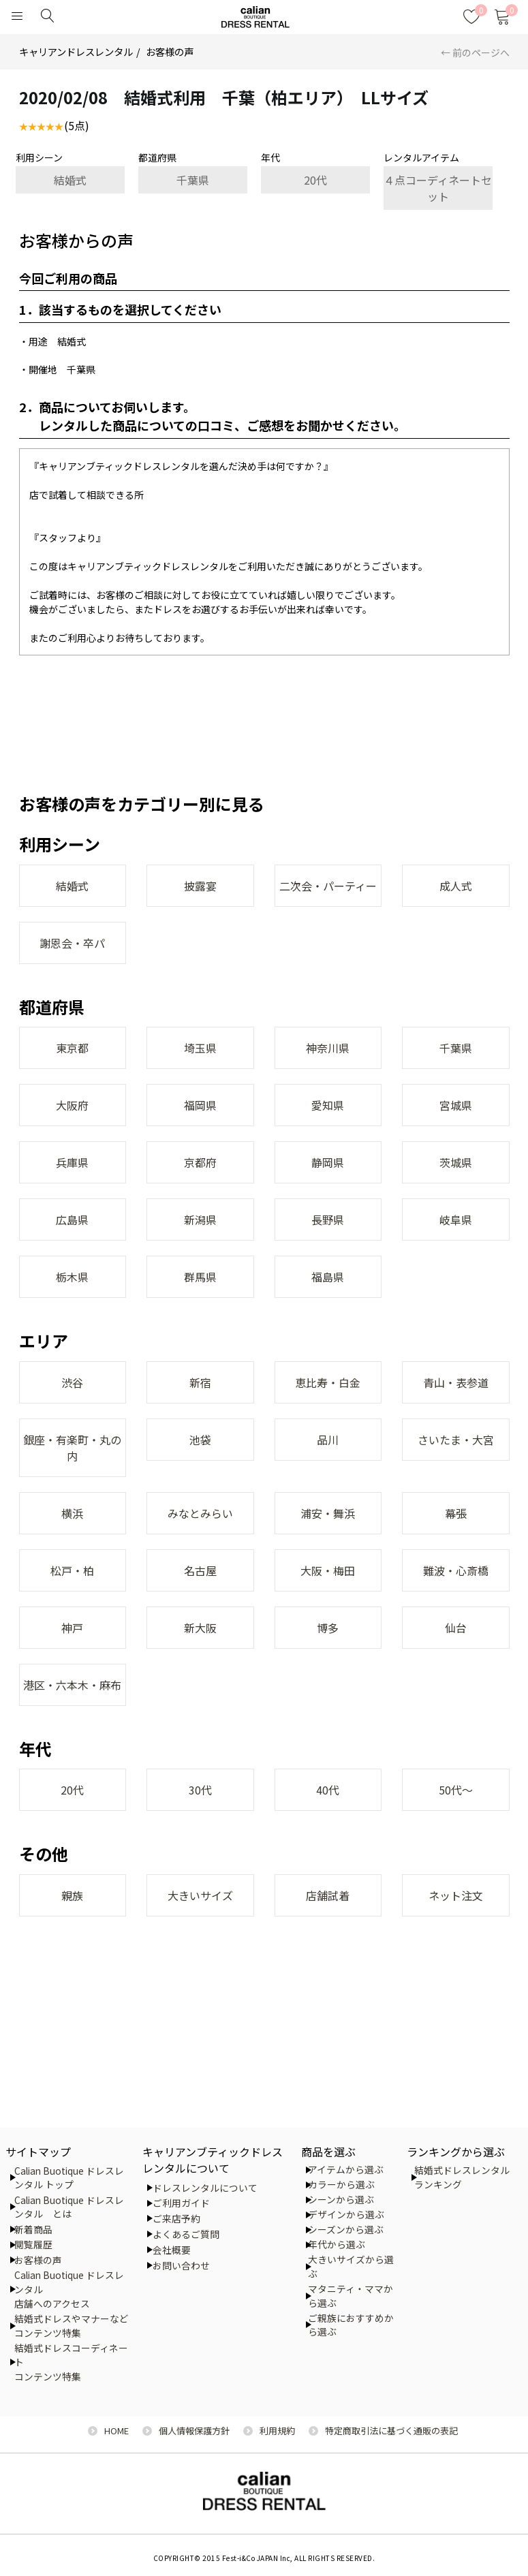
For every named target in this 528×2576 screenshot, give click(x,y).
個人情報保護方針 (194, 2430)
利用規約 (277, 2430)
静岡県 (327, 1162)
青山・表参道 (455, 1382)
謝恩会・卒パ (72, 943)
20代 (315, 180)
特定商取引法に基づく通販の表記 (391, 2430)
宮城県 (455, 1105)
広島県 (72, 1219)
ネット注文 (456, 1895)
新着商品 (33, 2229)
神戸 (72, 1627)
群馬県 (200, 1277)
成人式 (455, 886)
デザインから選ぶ (346, 2214)
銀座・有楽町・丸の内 (72, 1447)
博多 (328, 1627)
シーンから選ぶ (341, 2199)
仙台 (456, 1627)
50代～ (456, 1790)
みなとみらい (200, 1513)
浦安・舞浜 (327, 1513)
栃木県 (72, 1277)
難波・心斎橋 (455, 1570)
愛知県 (327, 1105)
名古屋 (200, 1570)
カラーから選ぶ (341, 2184)
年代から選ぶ (336, 2244)
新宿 (200, 1382)
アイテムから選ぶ (346, 2169)
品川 (328, 1439)
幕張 (456, 1513)
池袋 (200, 1439)
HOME (116, 2430)
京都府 (200, 1162)
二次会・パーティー (328, 886)
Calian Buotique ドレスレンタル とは (69, 2207)
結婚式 (70, 180)
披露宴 (200, 886)
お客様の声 (169, 51)
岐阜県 (455, 1219)
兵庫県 (72, 1162)
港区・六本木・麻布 (72, 1685)
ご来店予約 (176, 2218)
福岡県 (200, 1105)
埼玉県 (200, 1048)
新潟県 (200, 1219)
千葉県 (192, 180)
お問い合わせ (181, 2265)
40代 (327, 1790)
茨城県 (455, 1162)
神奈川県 (328, 1048)
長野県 (327, 1219)
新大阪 (200, 1627)
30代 (200, 1790)
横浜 (72, 1513)
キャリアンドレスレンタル (76, 51)
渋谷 (72, 1382)
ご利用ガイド (181, 2202)
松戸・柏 (72, 1570)
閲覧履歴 (33, 2244)
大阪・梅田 (327, 1570)
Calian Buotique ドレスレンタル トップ (69, 2178)
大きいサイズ (200, 1895)
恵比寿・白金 (327, 1382)
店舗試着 (328, 1895)
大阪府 (72, 1105)
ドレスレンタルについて (205, 2187)
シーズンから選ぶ (346, 2229)
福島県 (327, 1277)
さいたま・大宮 (456, 1439)
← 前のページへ (475, 52)
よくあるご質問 (186, 2234)
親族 (72, 1895)
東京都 (72, 1048)
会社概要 (172, 2249)
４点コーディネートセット (438, 188)
